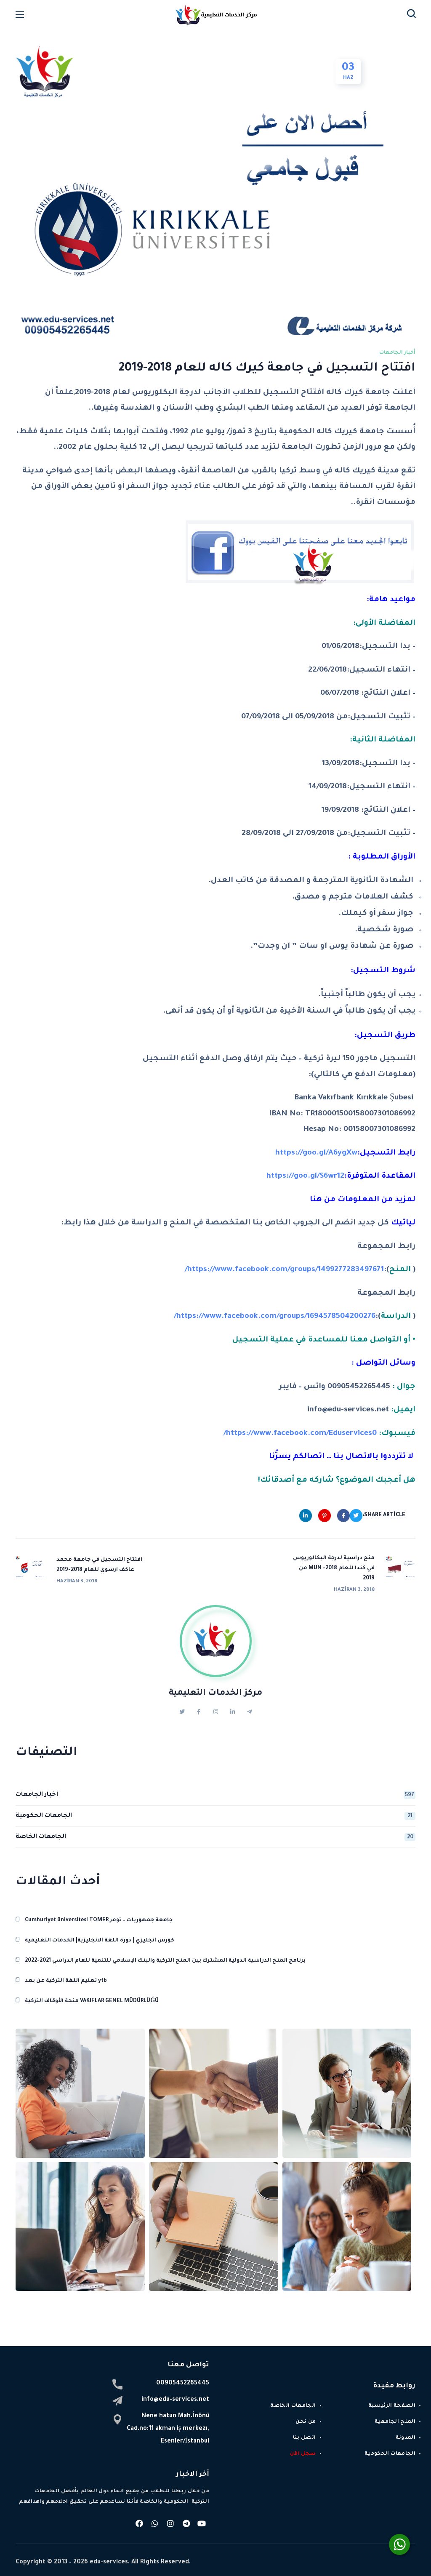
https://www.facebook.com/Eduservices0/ (300, 1433)
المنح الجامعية (395, 2415)
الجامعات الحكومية (215, 1809)
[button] (411, 14)
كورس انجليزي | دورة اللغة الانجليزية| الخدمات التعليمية (99, 1933)
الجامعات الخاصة (215, 1830)
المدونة (405, 2431)
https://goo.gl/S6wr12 (305, 1176)
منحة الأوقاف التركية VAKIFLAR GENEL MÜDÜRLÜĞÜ (92, 1994)
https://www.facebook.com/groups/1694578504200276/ (274, 1316)
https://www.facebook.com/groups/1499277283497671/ (284, 1270)
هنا (316, 1200)
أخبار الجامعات (397, 353)
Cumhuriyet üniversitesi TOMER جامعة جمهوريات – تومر (99, 1913)
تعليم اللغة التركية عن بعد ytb (66, 1974)
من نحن (305, 2415)
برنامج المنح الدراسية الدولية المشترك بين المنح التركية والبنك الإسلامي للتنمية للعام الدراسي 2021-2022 (165, 1954)
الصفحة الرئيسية (391, 2399)
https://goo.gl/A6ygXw (316, 1153)
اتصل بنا (304, 2431)
